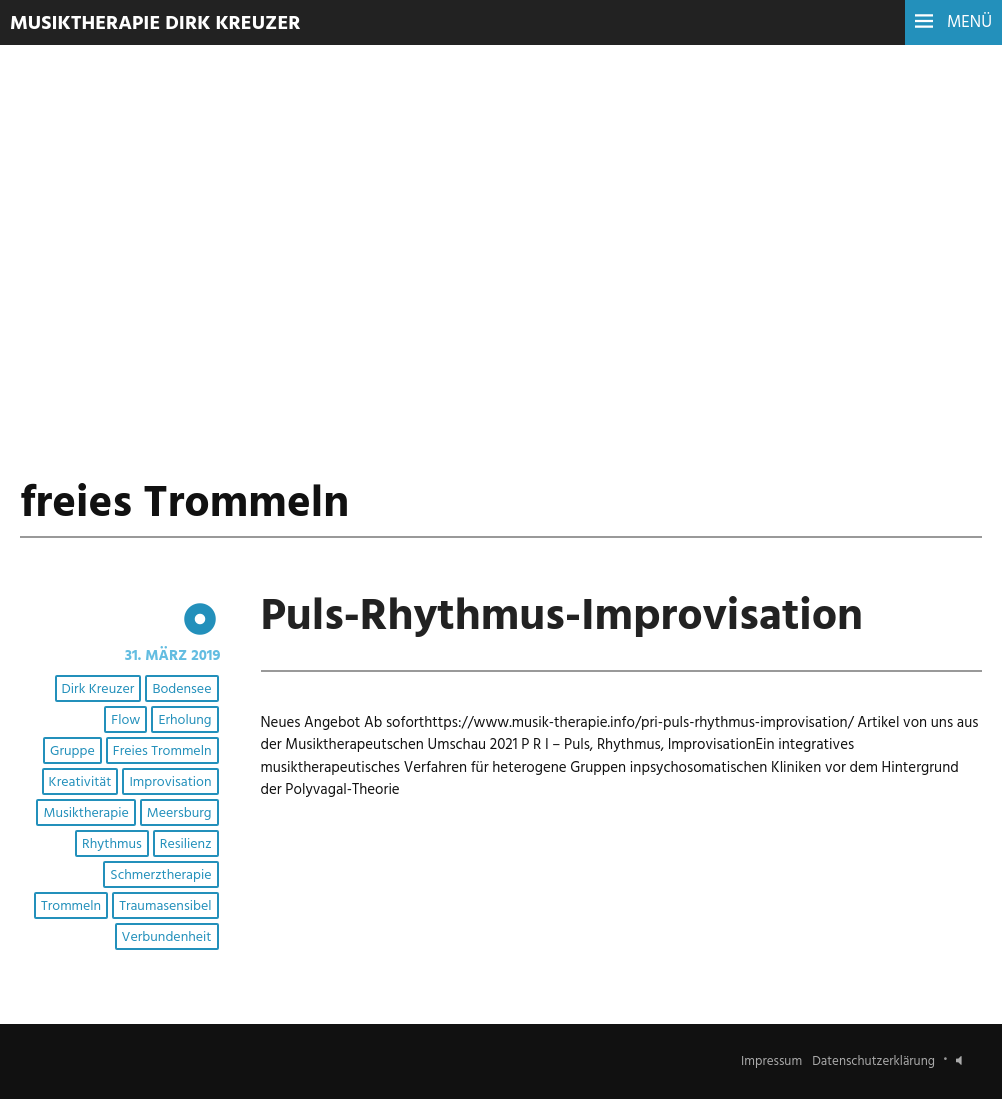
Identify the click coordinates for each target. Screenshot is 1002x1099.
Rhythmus (112, 844)
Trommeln (71, 906)
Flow (125, 720)
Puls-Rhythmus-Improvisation (562, 618)
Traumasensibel (165, 906)
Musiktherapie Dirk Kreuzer (155, 24)
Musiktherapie (85, 813)
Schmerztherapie (160, 875)
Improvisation (170, 782)
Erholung (184, 720)
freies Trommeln (162, 751)
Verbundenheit (167, 937)
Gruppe (72, 751)
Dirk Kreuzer (98, 689)
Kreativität (80, 782)
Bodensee (181, 689)
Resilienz (186, 844)
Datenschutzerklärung (873, 1061)
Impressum (771, 1061)
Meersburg (179, 813)
